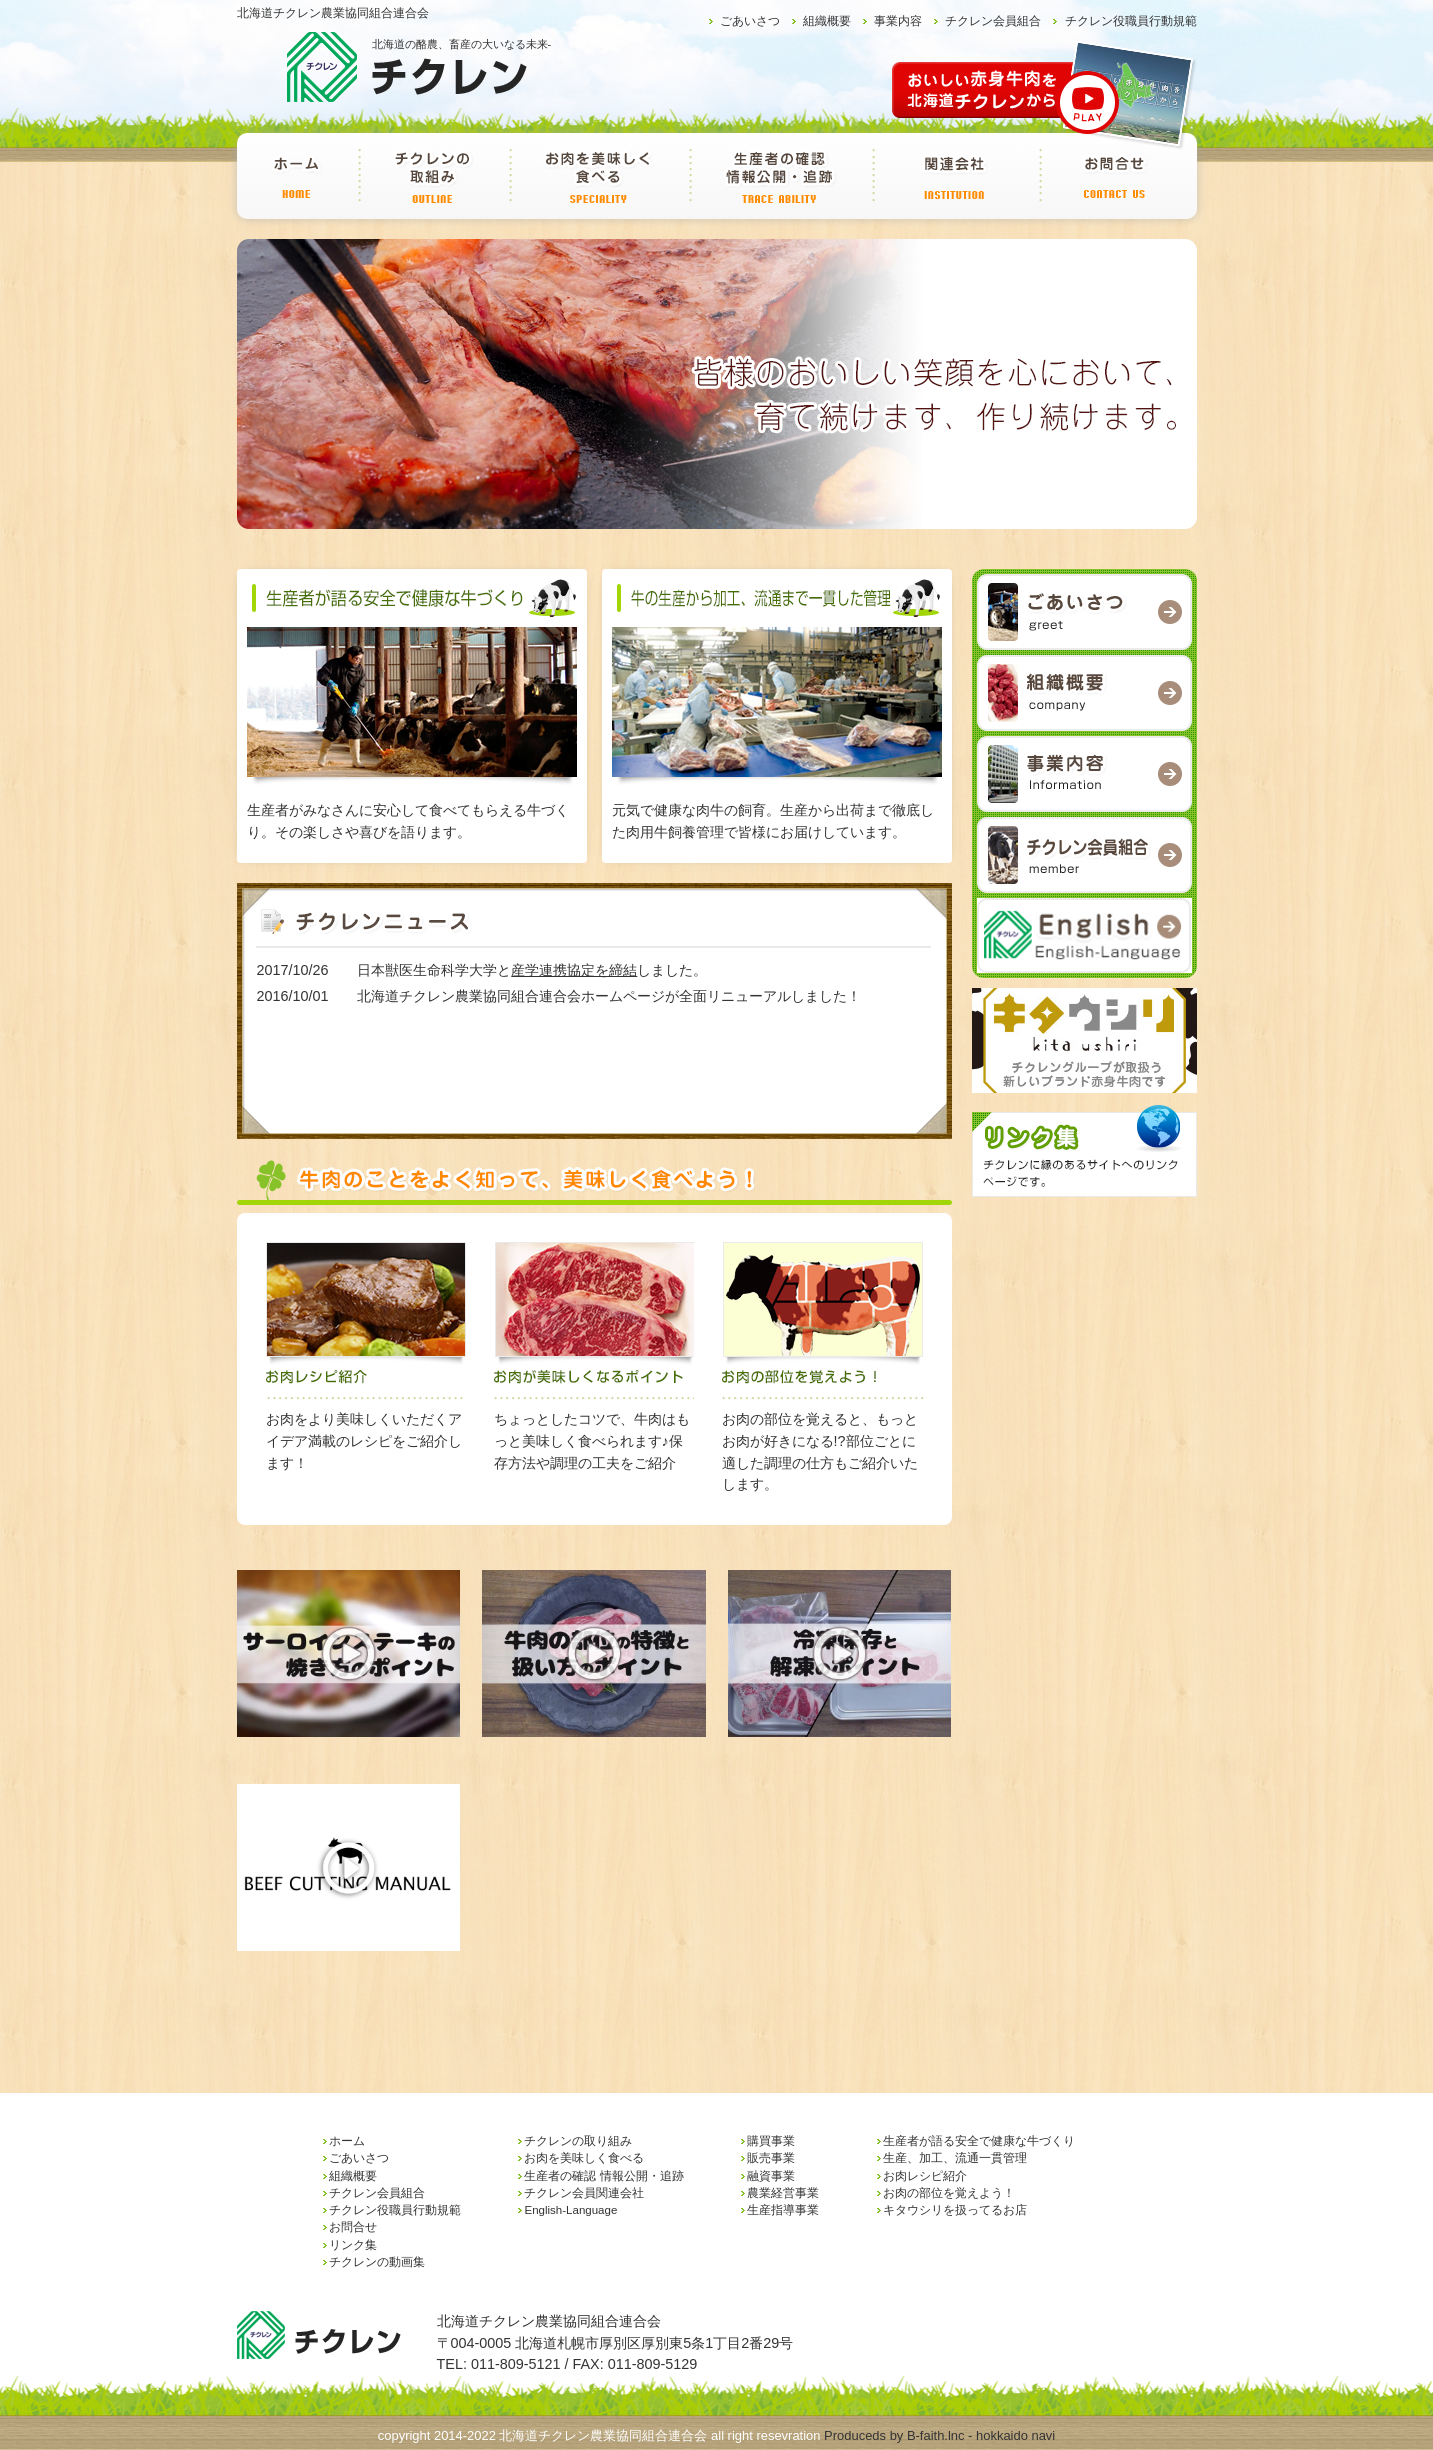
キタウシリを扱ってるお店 (955, 2210)
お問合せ (1115, 176)
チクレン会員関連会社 (955, 176)
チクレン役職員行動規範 (1131, 21)
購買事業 (771, 2141)
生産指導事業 (783, 2210)
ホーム (297, 176)
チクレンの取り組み (433, 176)
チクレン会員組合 (993, 21)
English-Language (570, 2210)
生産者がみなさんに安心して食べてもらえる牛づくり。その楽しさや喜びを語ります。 (412, 810)
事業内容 (898, 21)
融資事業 (771, 2176)
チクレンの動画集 (377, 2262)
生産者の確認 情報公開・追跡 (780, 176)
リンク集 (353, 2245)
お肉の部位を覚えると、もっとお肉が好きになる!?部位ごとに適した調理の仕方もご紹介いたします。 (824, 1441)
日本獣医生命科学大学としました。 (532, 970)
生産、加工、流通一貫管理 (955, 2158)
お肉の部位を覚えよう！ (949, 2193)
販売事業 (771, 2158)
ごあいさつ (750, 21)
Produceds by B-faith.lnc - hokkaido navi (939, 2435)
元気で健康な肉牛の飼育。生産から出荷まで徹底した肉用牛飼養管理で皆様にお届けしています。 (777, 810)
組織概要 (827, 21)
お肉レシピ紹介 (925, 2176)
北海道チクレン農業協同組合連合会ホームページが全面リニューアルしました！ (609, 996)
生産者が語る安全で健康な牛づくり (979, 2141)
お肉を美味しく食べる (599, 176)
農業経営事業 (783, 2193)
